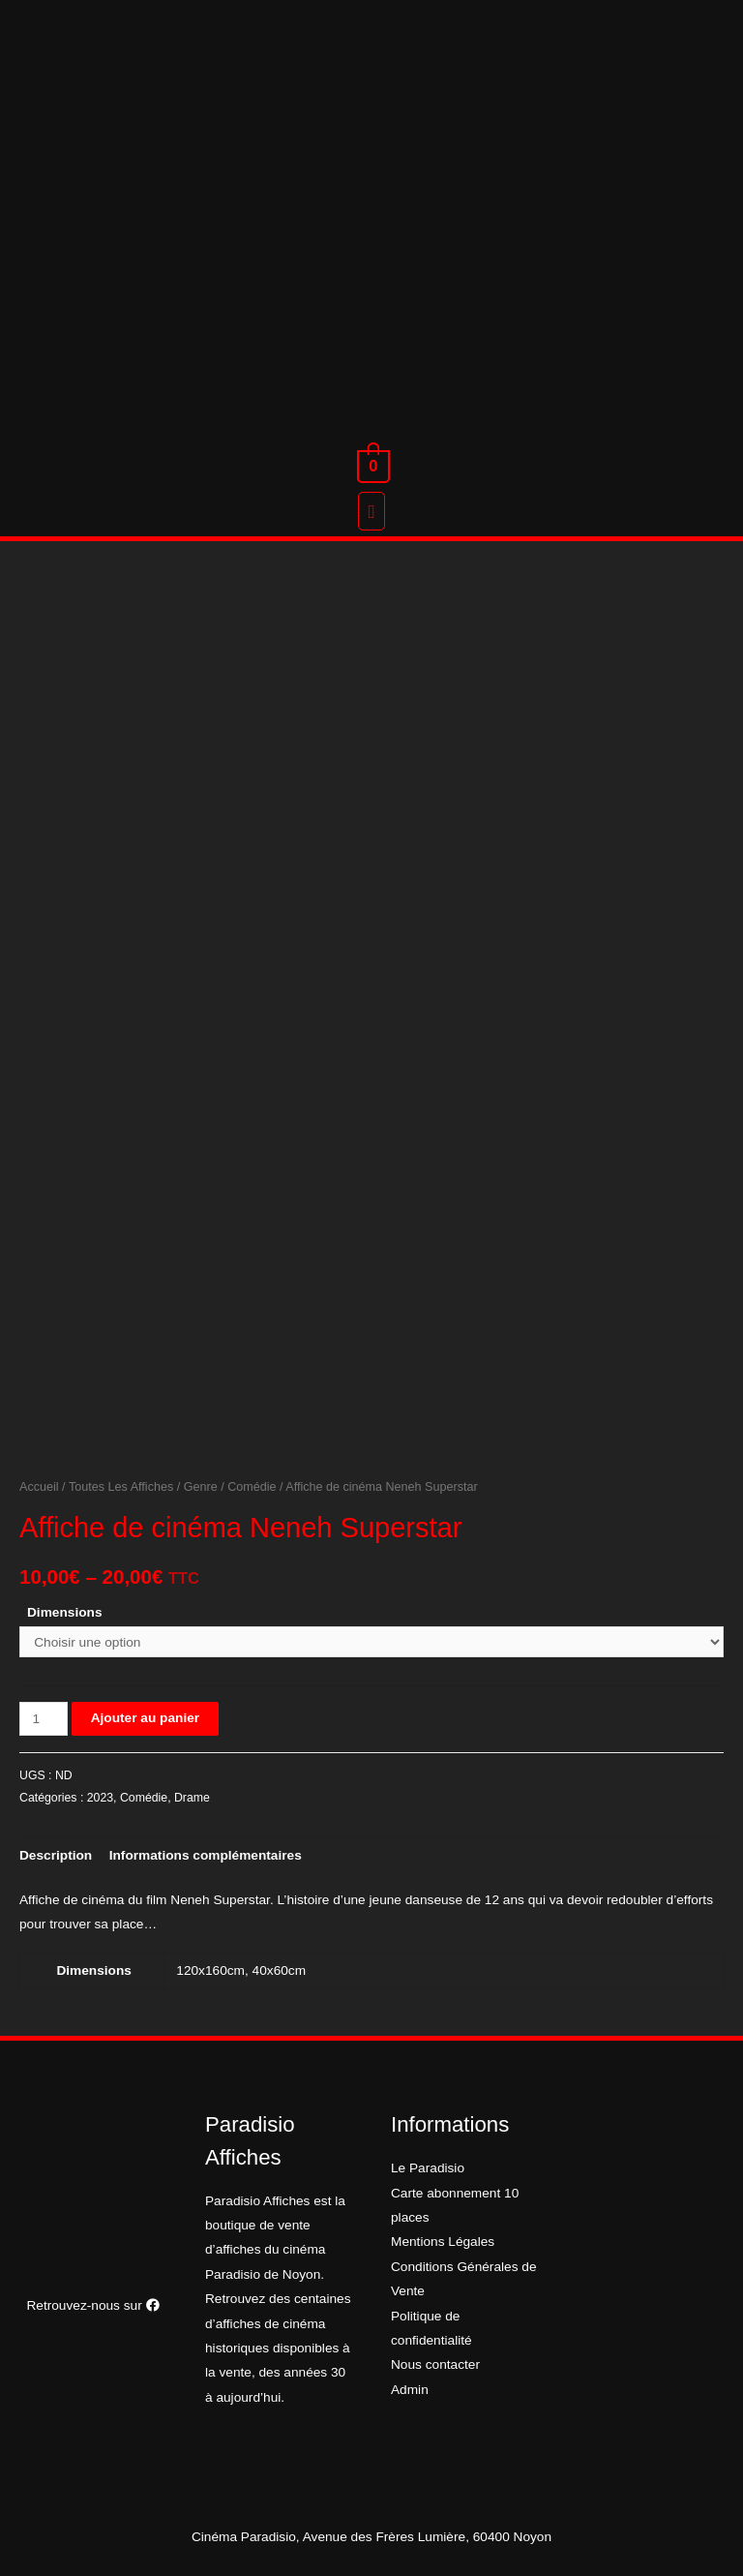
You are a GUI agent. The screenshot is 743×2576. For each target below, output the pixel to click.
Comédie (251, 1487)
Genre (201, 1487)
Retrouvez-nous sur (92, 2305)
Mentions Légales (442, 2241)
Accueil (39, 1487)
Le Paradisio (427, 2168)
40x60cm (279, 1970)
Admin (410, 2389)
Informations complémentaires (205, 1855)
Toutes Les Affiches (121, 1487)
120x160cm (210, 1970)
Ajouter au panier (145, 1718)
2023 (100, 1797)
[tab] (55, 1855)
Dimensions (65, 1612)
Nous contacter (435, 2364)
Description (55, 1855)
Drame (192, 1797)
